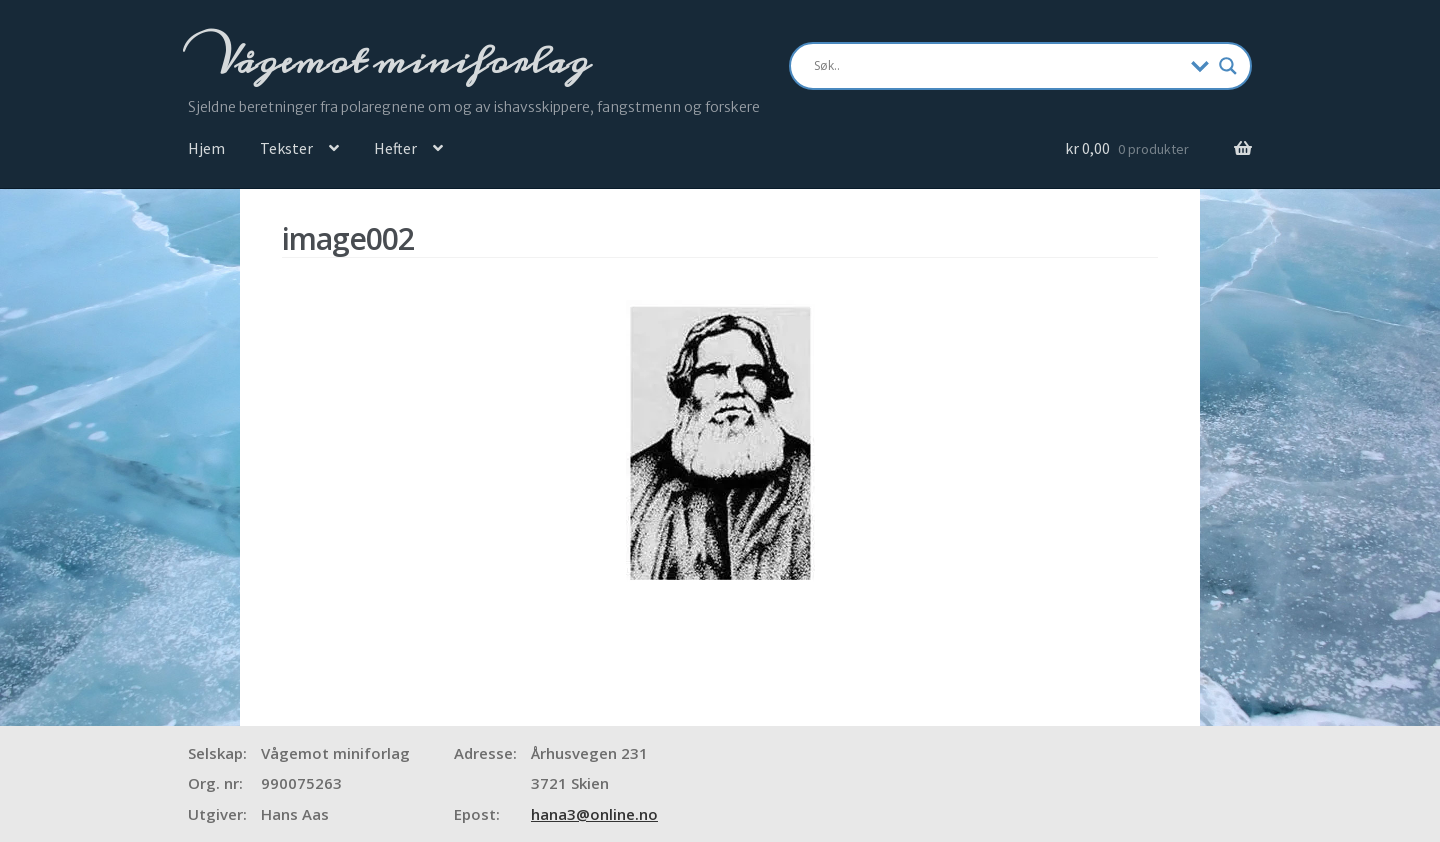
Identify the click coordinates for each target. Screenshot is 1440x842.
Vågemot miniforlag (399, 61)
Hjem (206, 148)
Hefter (395, 148)
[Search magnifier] (1228, 66)
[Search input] (997, 66)
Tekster (286, 148)
